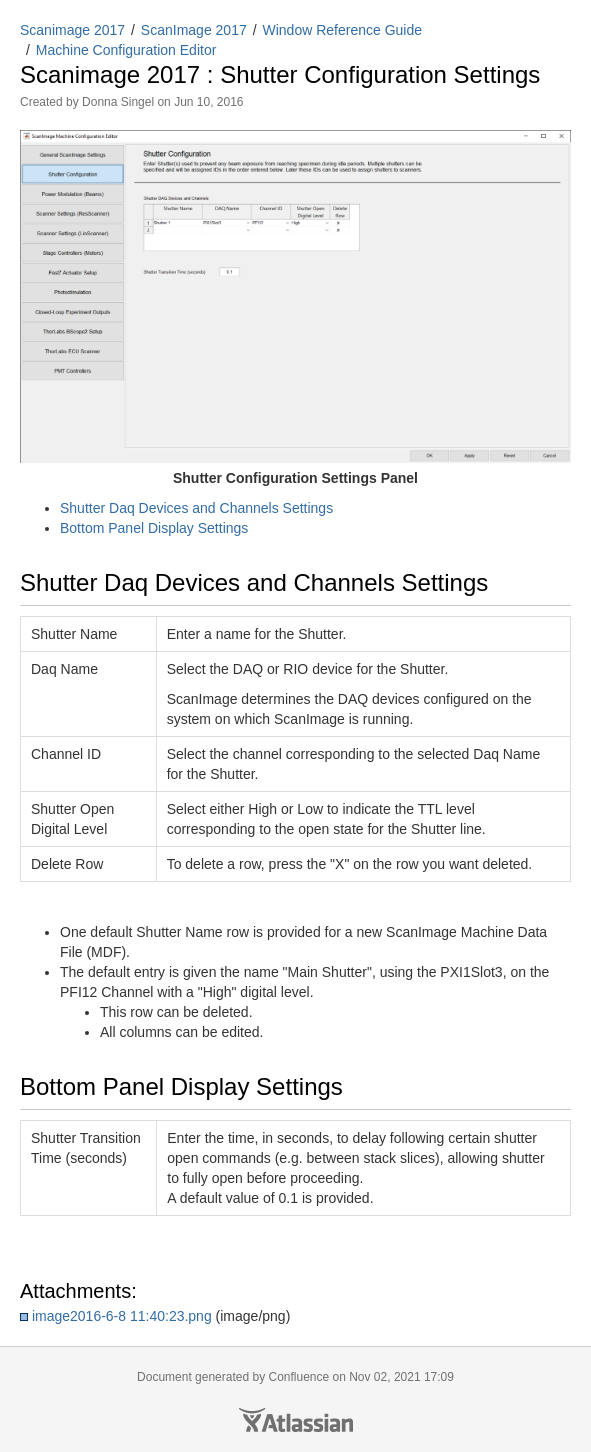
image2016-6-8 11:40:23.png (122, 1316)
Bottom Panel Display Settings (154, 528)
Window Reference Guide (343, 30)
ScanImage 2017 (194, 30)
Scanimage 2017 (72, 30)
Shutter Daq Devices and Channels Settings (196, 508)
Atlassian (296, 1420)
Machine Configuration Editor (126, 50)
